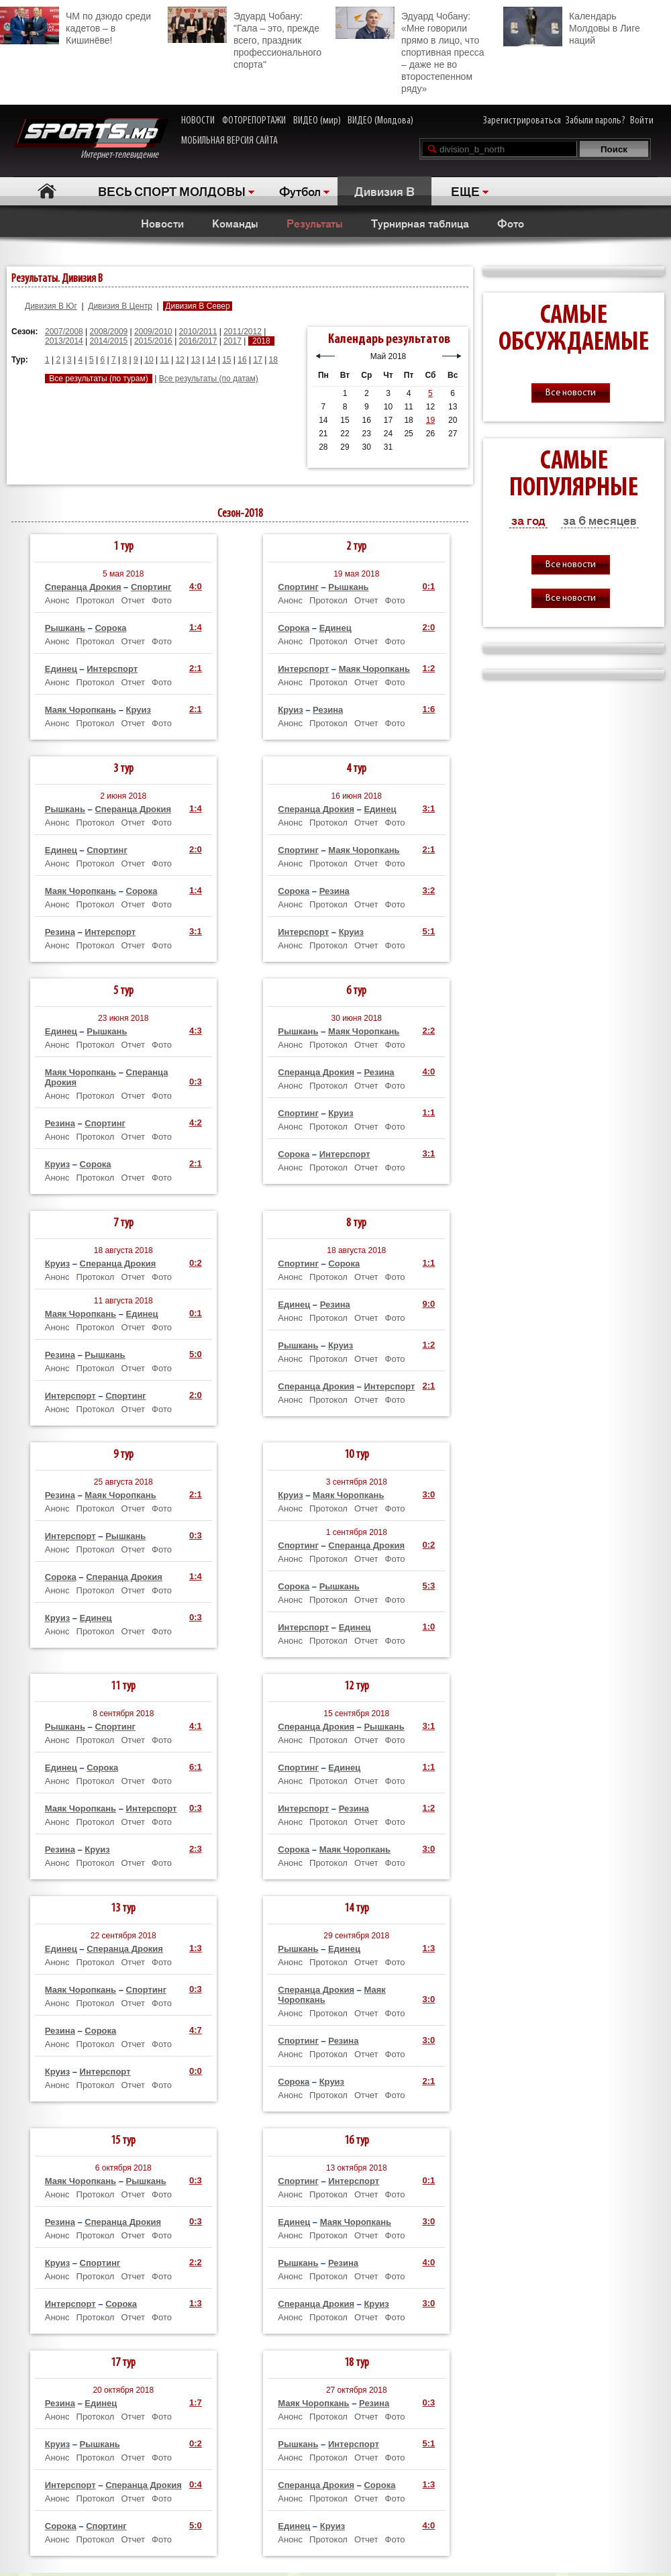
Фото (510, 222)
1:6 (428, 709)
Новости (162, 222)
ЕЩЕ (465, 191)
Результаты (315, 222)
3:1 (195, 931)
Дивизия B (384, 191)
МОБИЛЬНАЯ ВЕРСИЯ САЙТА (229, 141)
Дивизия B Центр (120, 306)
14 (211, 359)
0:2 (195, 1263)
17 (257, 359)
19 (430, 420)
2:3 (195, 1849)
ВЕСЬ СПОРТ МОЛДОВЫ (172, 191)
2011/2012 (242, 331)
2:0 (428, 627)
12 (180, 359)
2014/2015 (109, 341)
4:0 (195, 586)
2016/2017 (198, 341)
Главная (47, 191)
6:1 (195, 1767)
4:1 (195, 1726)
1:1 (428, 1112)
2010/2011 (198, 331)
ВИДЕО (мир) (317, 120)
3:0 (428, 1494)
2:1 (195, 668)
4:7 (195, 2030)
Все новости (571, 393)
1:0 (428, 1627)
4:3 (195, 1031)
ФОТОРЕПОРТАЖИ (254, 120)
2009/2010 (153, 331)
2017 (232, 341)
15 (226, 359)
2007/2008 (64, 331)
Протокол (95, 600)
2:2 (428, 1031)
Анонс (57, 600)
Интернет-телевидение (90, 139)
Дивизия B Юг (51, 306)
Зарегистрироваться (522, 120)
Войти (642, 120)
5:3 (428, 1586)
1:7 (195, 2402)
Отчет (133, 600)
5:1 (428, 931)
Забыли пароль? (595, 120)
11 (164, 359)
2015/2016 (153, 341)
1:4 (195, 627)
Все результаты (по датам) (208, 378)
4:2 (195, 1123)
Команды (235, 222)
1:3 (195, 1948)
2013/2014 (64, 341)
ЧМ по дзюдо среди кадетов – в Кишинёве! (75, 26)
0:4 (195, 2484)
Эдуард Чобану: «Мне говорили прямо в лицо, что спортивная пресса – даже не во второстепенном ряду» (410, 50)
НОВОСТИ (198, 120)
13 (195, 359)
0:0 (195, 2071)
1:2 (428, 668)
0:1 (428, 586)
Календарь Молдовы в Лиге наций (571, 26)
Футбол (300, 191)
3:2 (428, 890)
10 (148, 359)
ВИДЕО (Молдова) (380, 120)
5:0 (195, 1354)
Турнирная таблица (420, 222)
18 (273, 359)
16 (242, 359)
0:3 (195, 1082)
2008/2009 (109, 331)
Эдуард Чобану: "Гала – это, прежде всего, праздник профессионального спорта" (244, 38)
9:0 (428, 1304)
